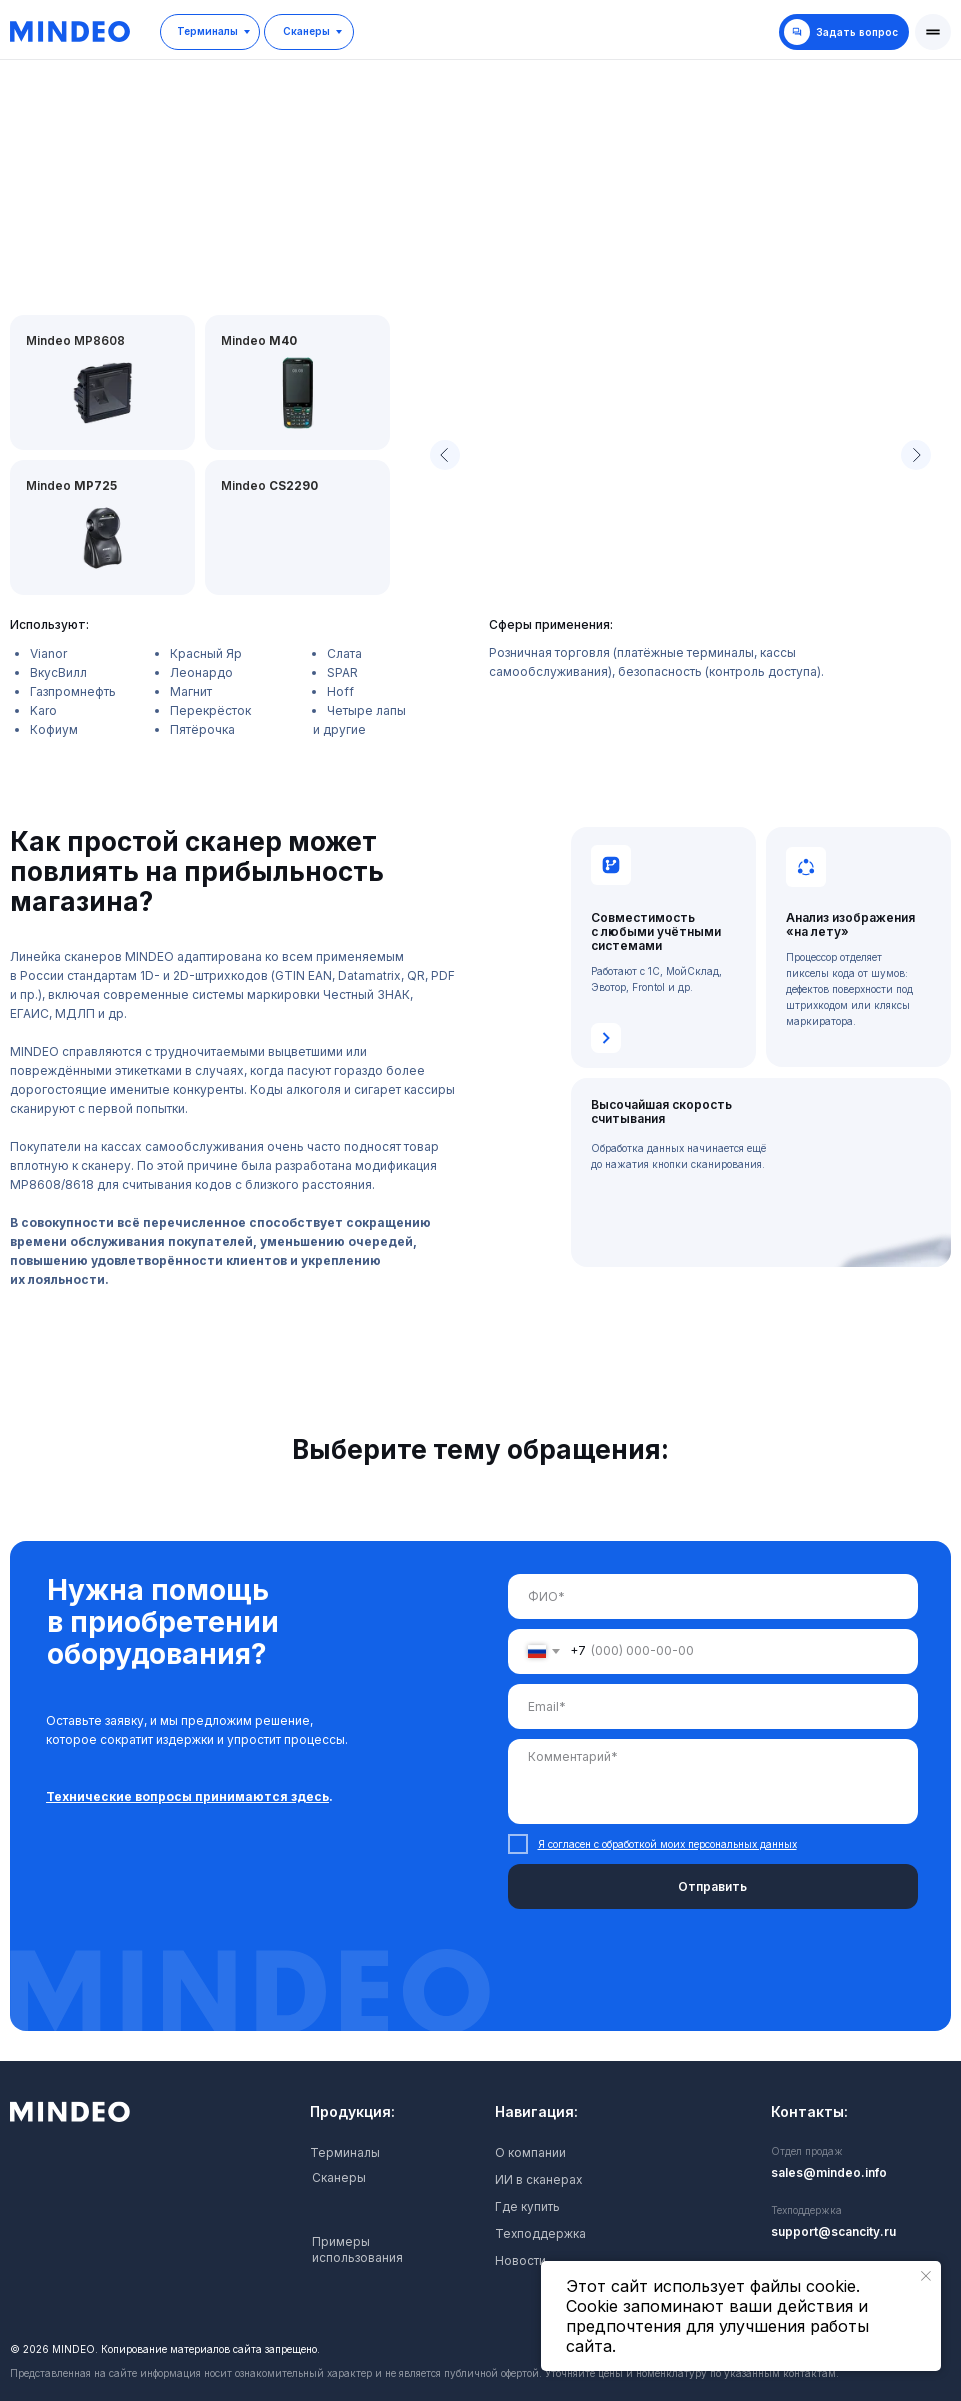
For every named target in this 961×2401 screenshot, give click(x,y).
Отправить (712, 1886)
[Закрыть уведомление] (926, 2276)
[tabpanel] (480, 1801)
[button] (933, 32)
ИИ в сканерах (539, 2179)
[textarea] (713, 1781)
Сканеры (339, 2177)
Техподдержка (541, 2233)
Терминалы (345, 2152)
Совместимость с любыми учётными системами (656, 931)
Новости (520, 2260)
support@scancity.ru (833, 2231)
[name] (713, 1596)
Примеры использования (357, 2249)
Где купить (527, 2206)
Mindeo (270, 485)
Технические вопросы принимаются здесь (187, 1796)
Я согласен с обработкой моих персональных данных (667, 1844)
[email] (713, 1706)
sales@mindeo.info (829, 2172)
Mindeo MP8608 (75, 340)
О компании (530, 2152)
